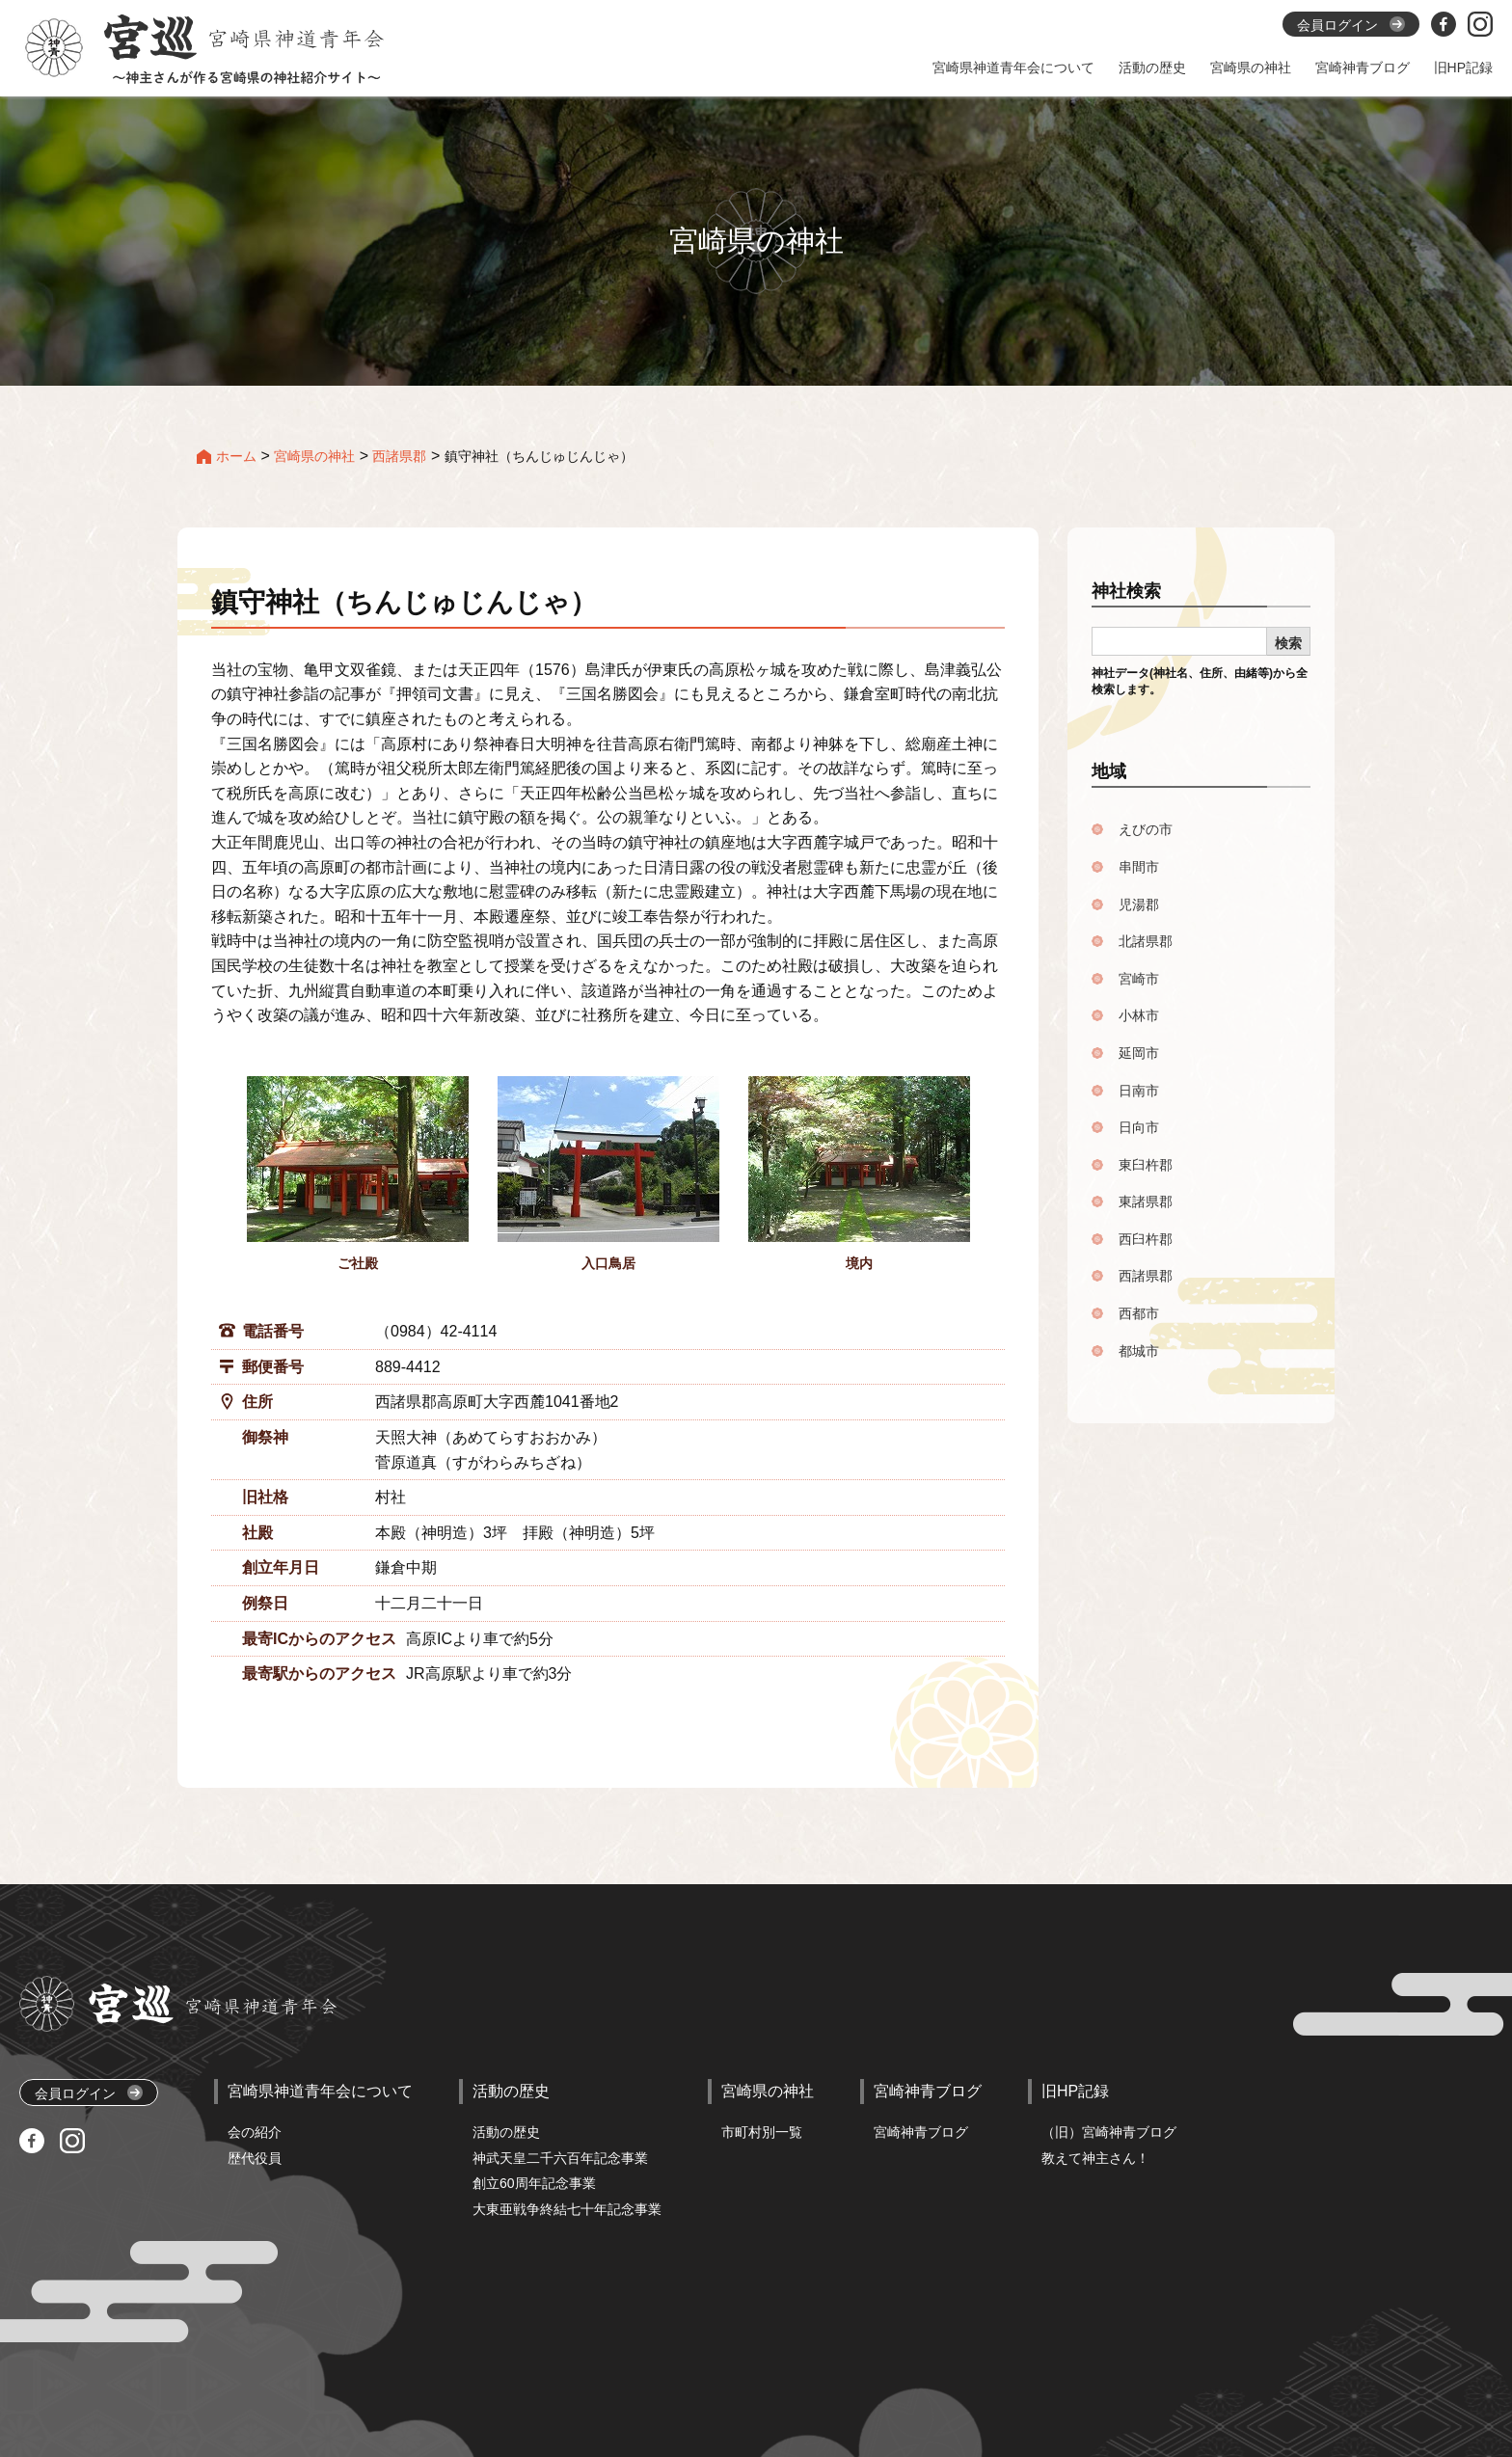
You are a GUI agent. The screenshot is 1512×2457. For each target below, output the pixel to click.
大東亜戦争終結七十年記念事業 (567, 2209)
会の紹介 (255, 2132)
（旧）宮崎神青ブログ (1108, 2132)
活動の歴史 (506, 2132)
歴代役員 (255, 2158)
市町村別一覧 (761, 2132)
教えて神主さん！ (1095, 2158)
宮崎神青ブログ (921, 2132)
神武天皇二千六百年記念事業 (560, 2158)
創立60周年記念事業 (534, 2183)
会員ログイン (89, 2093)
